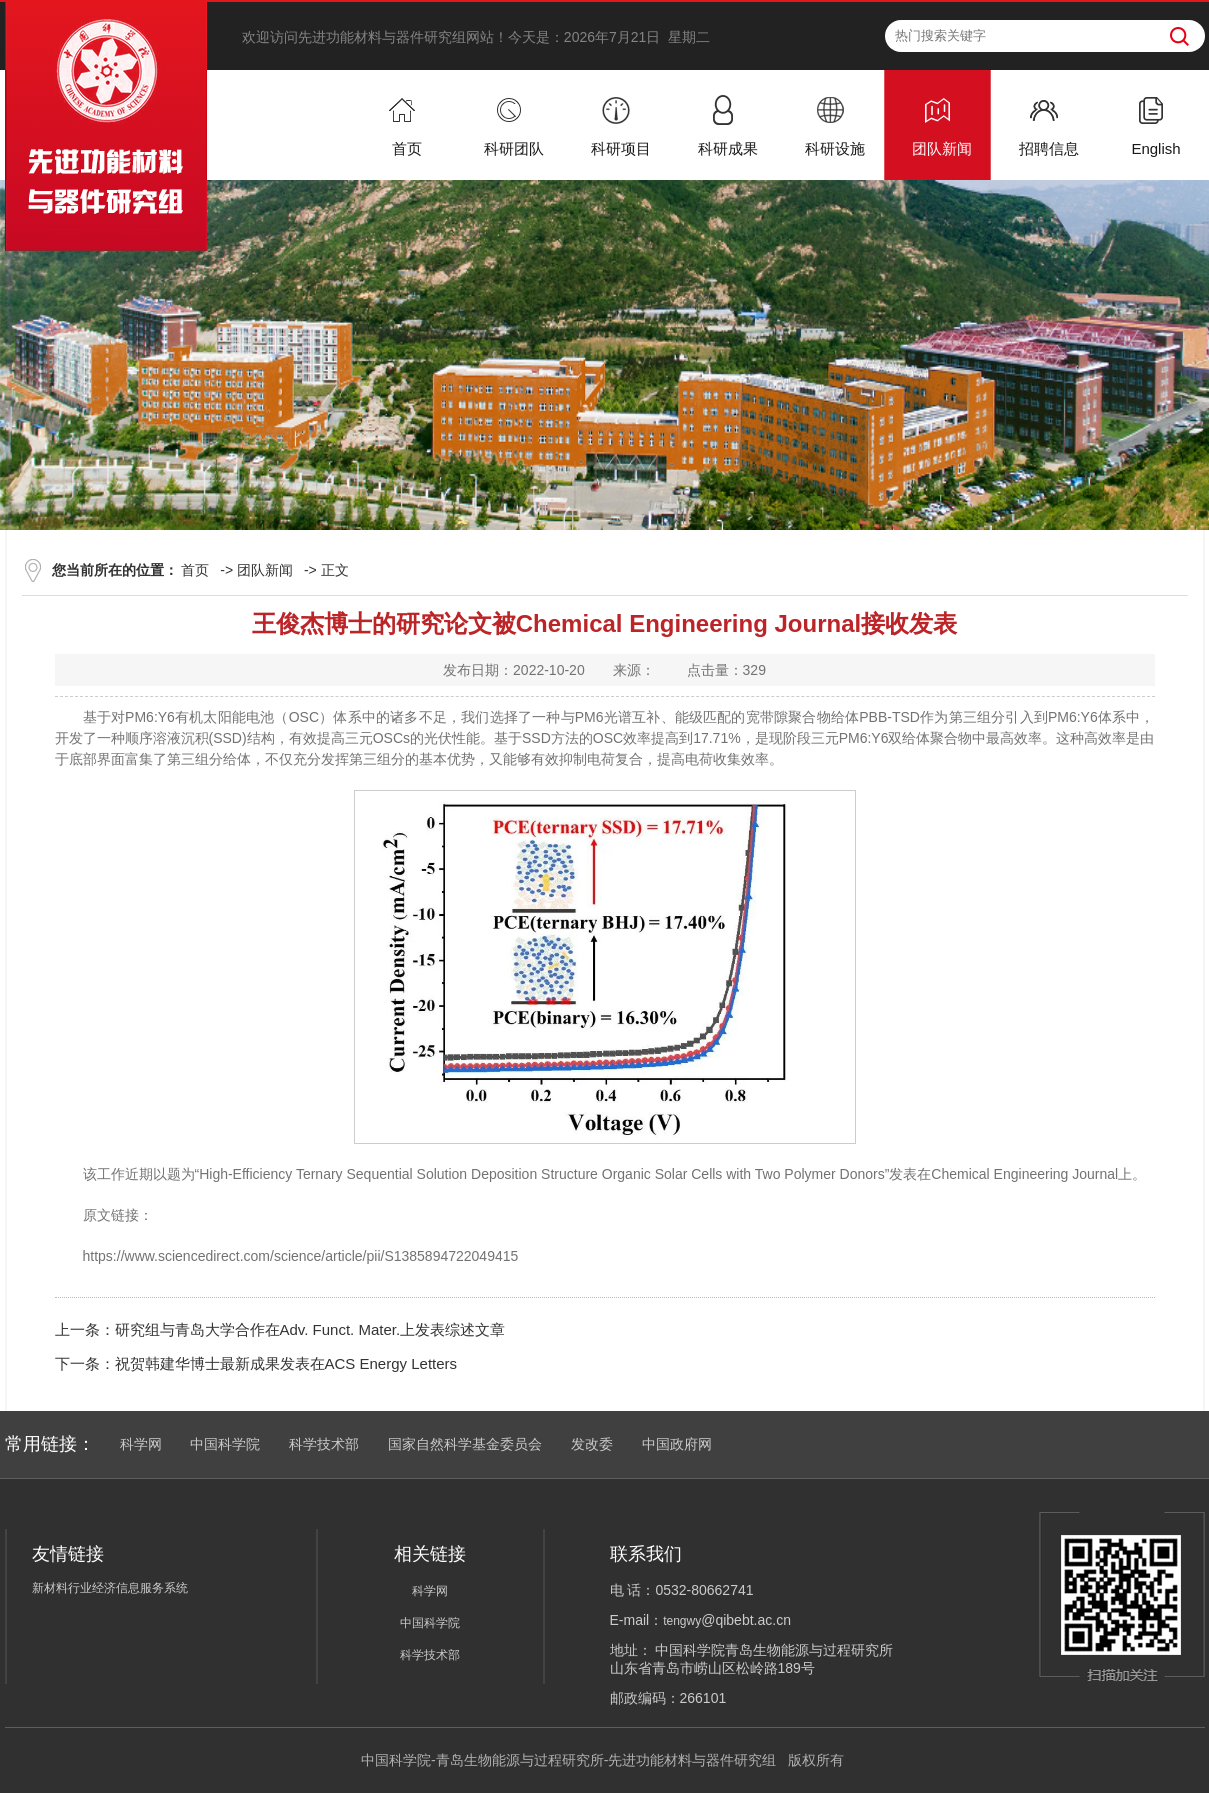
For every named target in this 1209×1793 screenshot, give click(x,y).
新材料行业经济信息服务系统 (110, 1588)
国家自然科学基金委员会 (465, 1444)
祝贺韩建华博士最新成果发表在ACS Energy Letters (286, 1363)
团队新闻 (265, 570)
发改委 (592, 1444)
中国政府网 (677, 1444)
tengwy (682, 1621)
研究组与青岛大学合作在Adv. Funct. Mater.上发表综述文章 (310, 1329)
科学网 (141, 1444)
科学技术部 (324, 1444)
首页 (195, 570)
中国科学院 (225, 1444)
